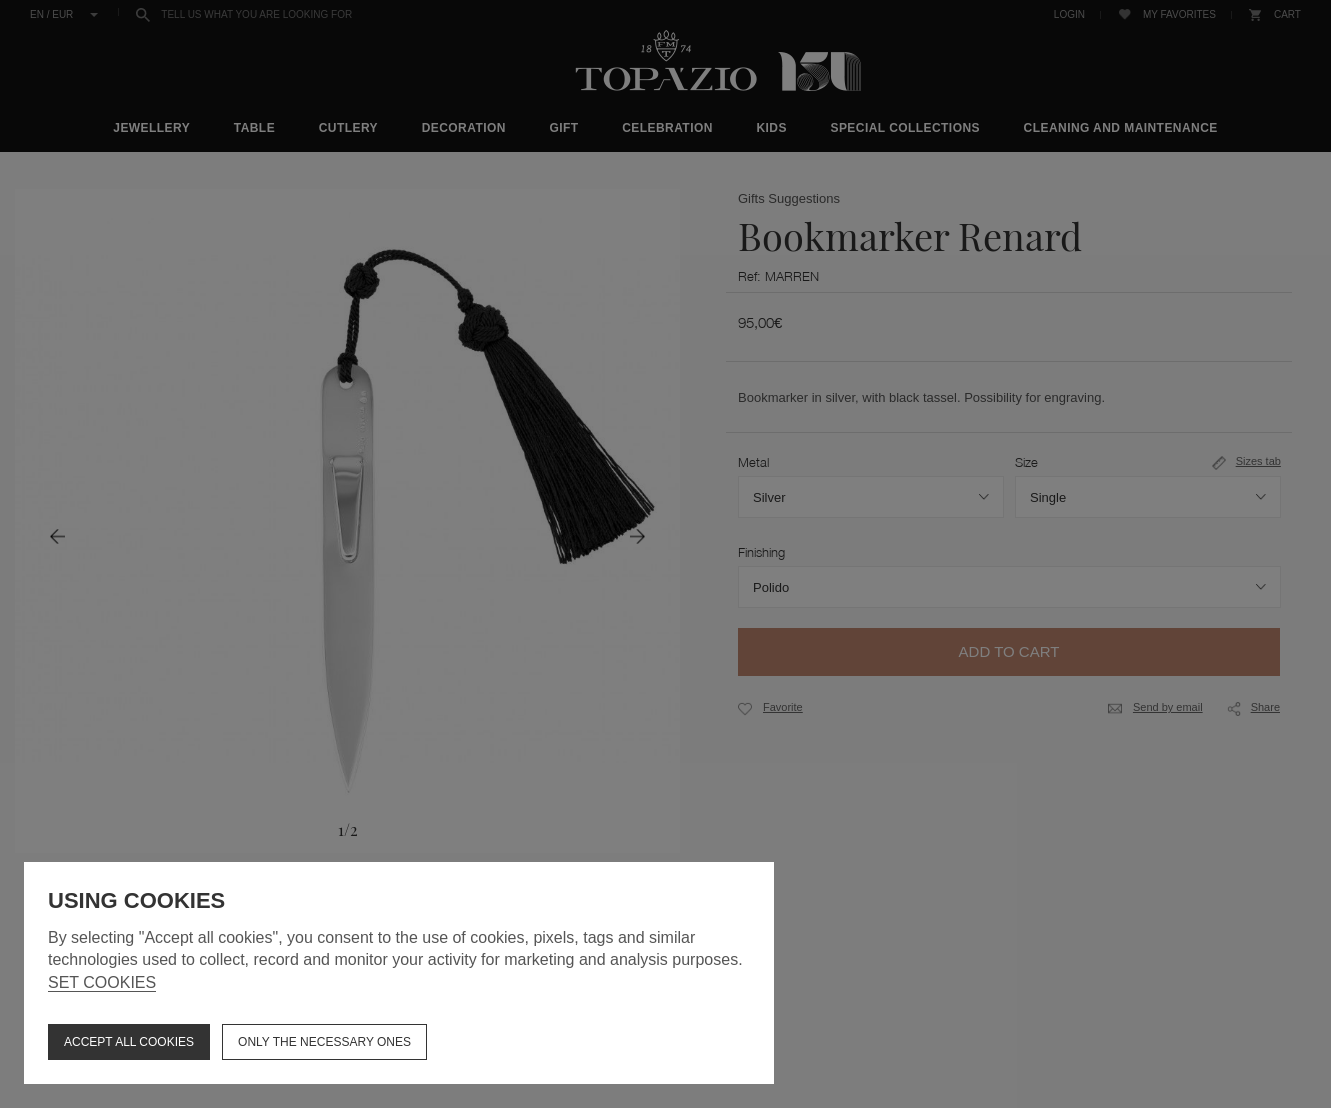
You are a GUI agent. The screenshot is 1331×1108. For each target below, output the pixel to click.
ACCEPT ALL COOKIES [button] (129, 1042)
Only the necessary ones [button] (324, 1042)
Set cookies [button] (102, 982)
